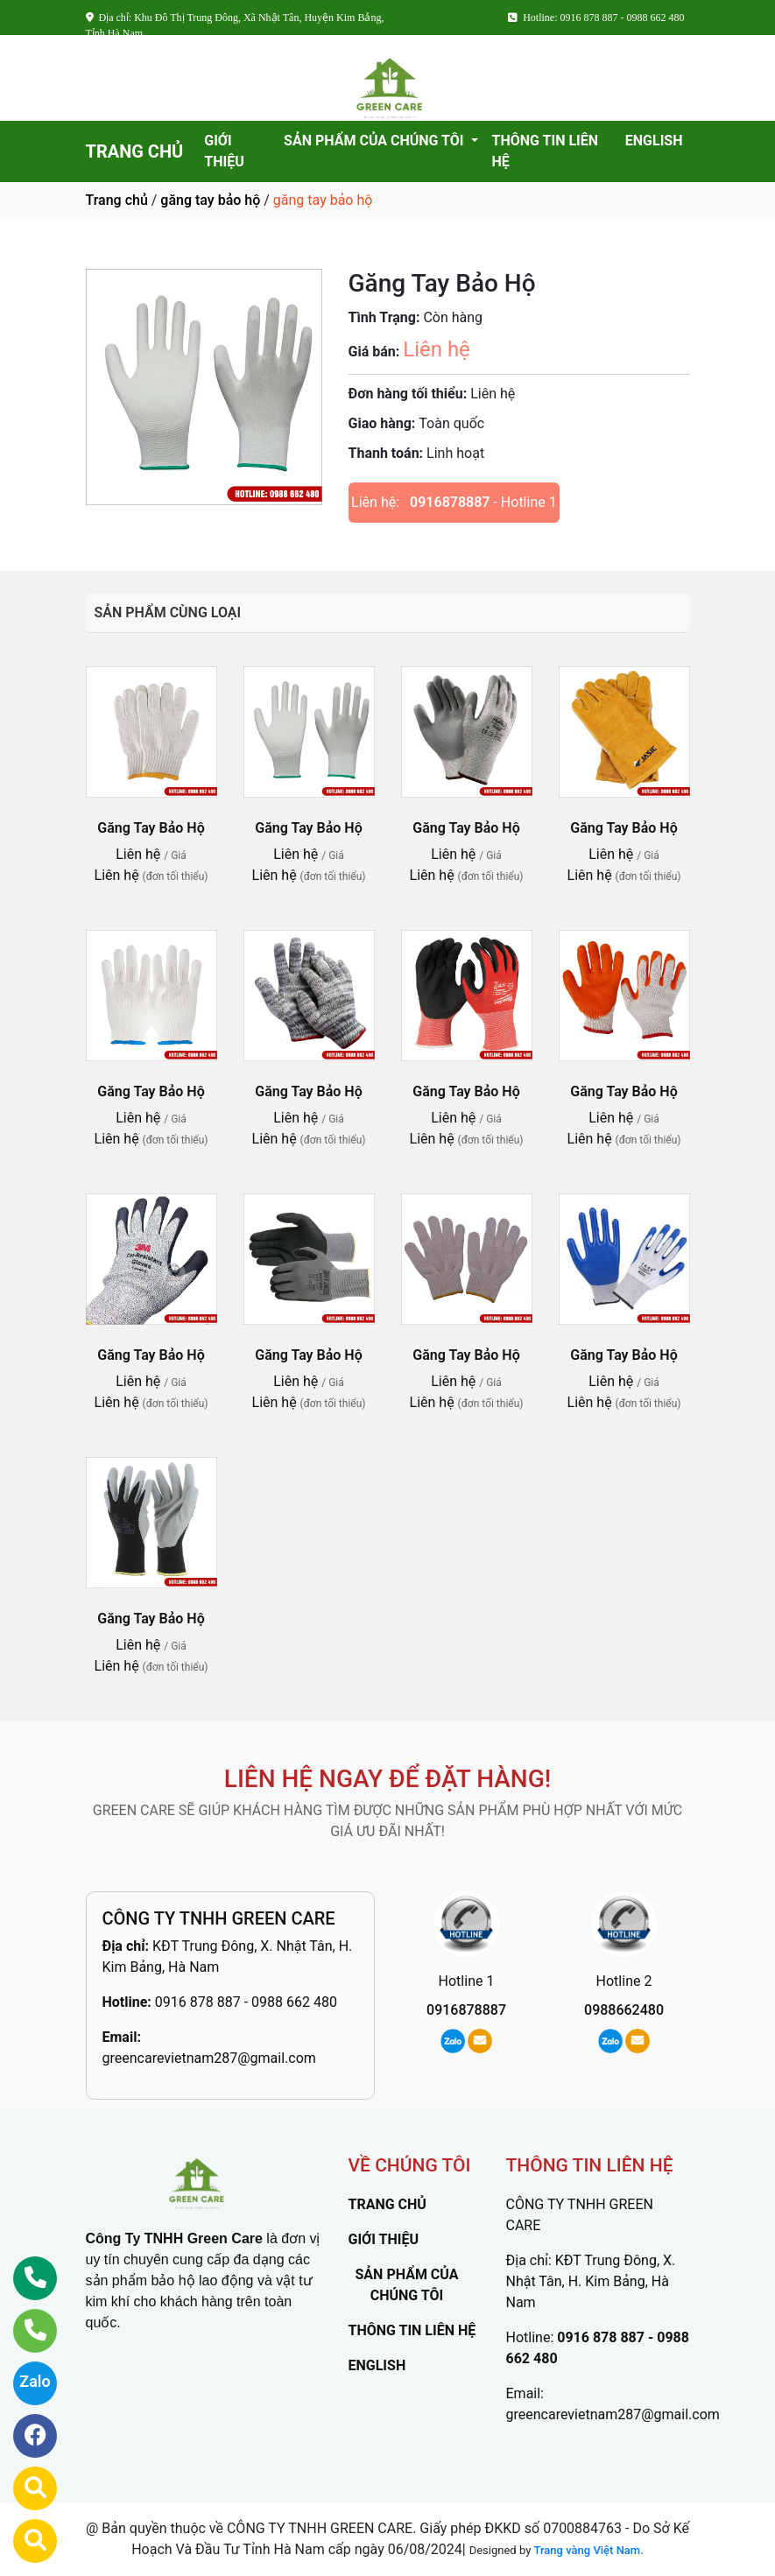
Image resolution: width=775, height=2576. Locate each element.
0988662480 (624, 2010)
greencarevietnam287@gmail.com (209, 2058)
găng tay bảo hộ (210, 200)
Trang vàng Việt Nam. (589, 2550)
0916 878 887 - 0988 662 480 (246, 2002)
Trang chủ (117, 200)
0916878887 (450, 502)
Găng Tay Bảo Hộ (150, 828)
